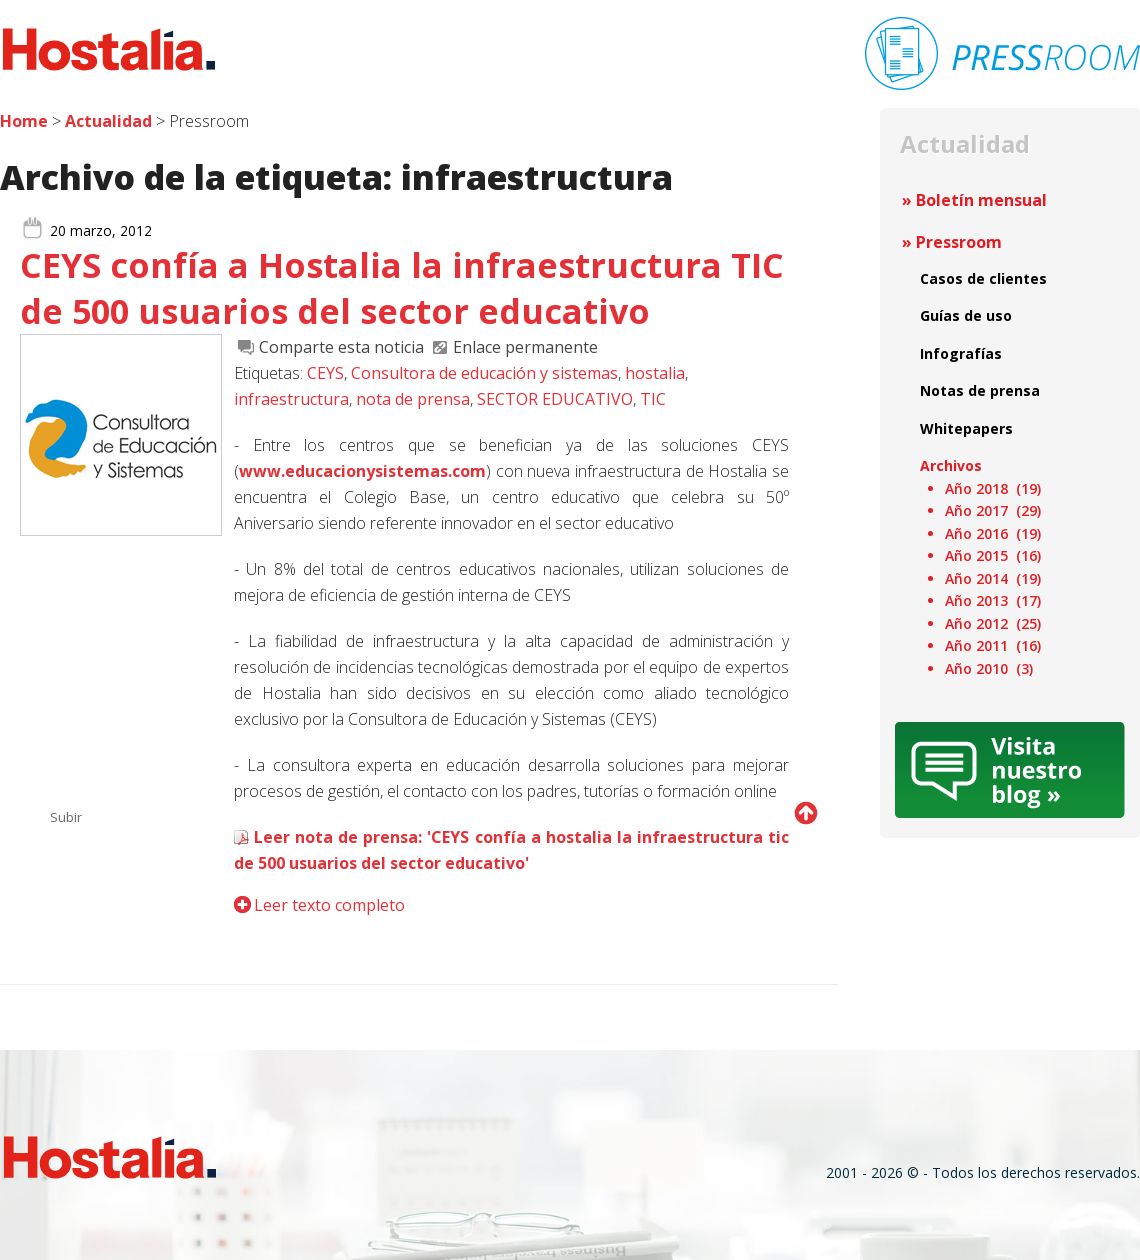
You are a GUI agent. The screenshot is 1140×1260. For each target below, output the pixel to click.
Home (24, 121)
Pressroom (959, 242)
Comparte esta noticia (341, 347)
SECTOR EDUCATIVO (555, 399)
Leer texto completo (329, 905)
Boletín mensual (981, 200)
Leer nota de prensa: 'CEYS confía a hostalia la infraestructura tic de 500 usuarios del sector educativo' (511, 850)
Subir (66, 817)
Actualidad (108, 121)
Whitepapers (966, 428)
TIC (653, 399)
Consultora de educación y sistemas (484, 373)
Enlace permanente (525, 347)
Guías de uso (966, 315)
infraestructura (291, 399)
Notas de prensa (980, 390)
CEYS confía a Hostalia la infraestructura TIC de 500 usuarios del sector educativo (402, 288)
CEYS (325, 373)
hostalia (655, 373)
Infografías (961, 353)
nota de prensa (413, 399)
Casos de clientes (983, 278)
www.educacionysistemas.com (362, 471)
